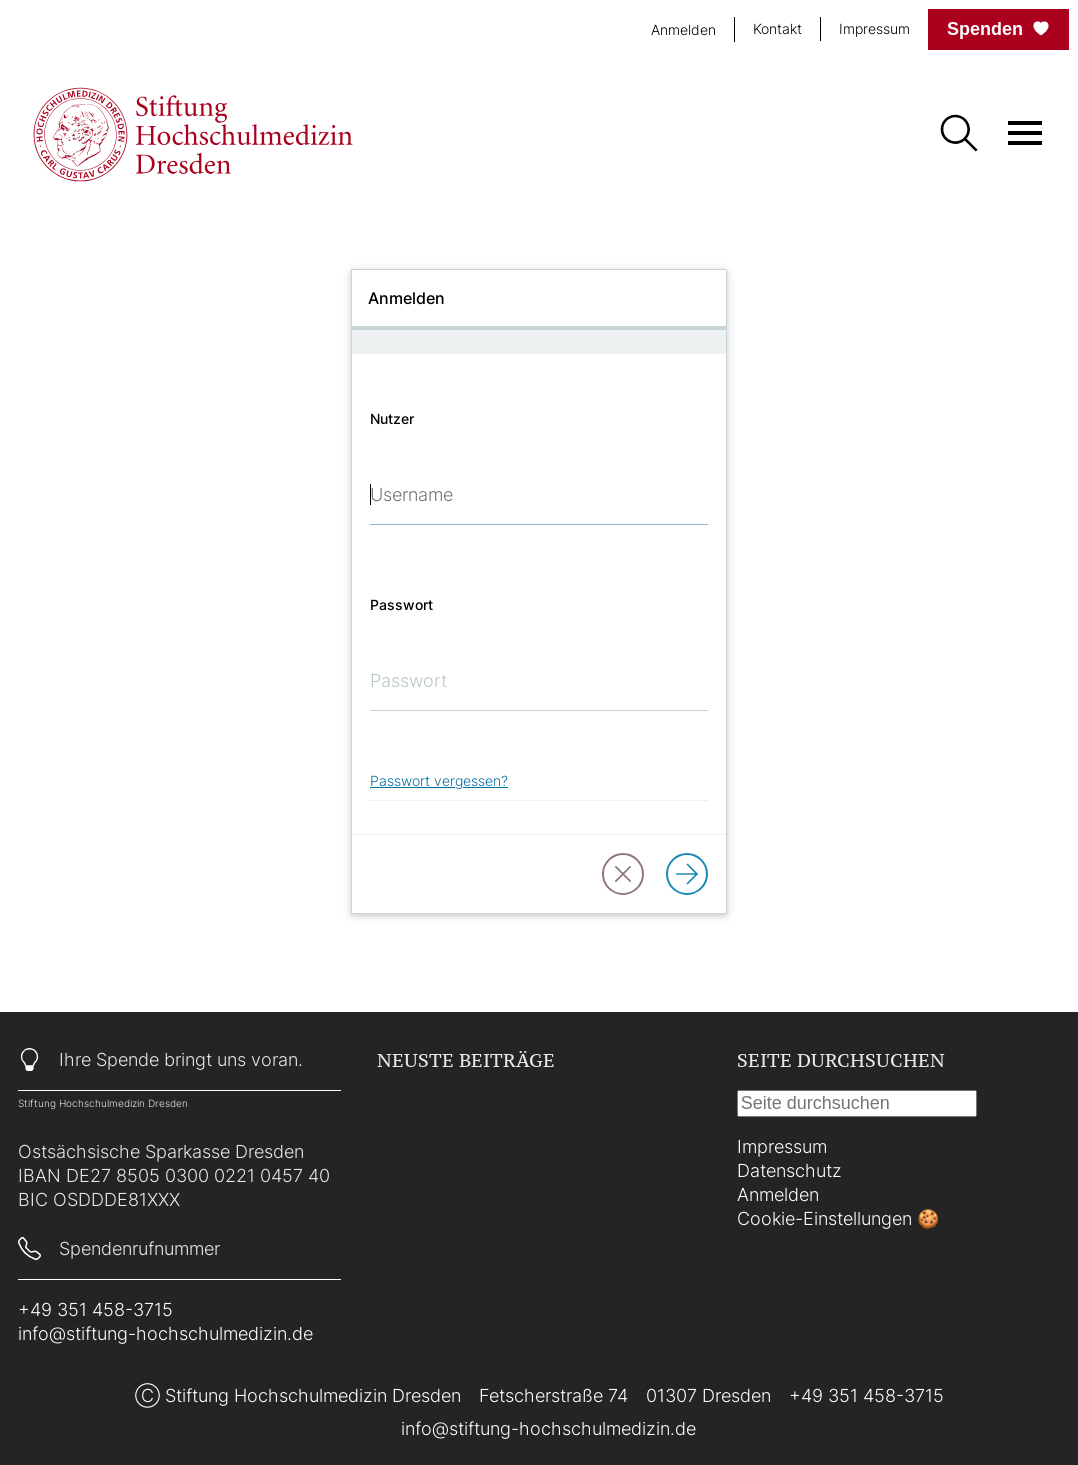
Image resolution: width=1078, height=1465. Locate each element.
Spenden (998, 29)
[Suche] (958, 135)
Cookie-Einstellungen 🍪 (838, 1218)
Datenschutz (789, 1170)
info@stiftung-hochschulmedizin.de (165, 1333)
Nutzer (392, 418)
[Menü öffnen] (1025, 133)
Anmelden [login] (683, 29)
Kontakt (777, 28)
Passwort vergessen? (439, 780)
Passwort (401, 604)
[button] (623, 874)
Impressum (874, 28)
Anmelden (778, 1194)
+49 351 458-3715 (95, 1309)
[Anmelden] (687, 874)
